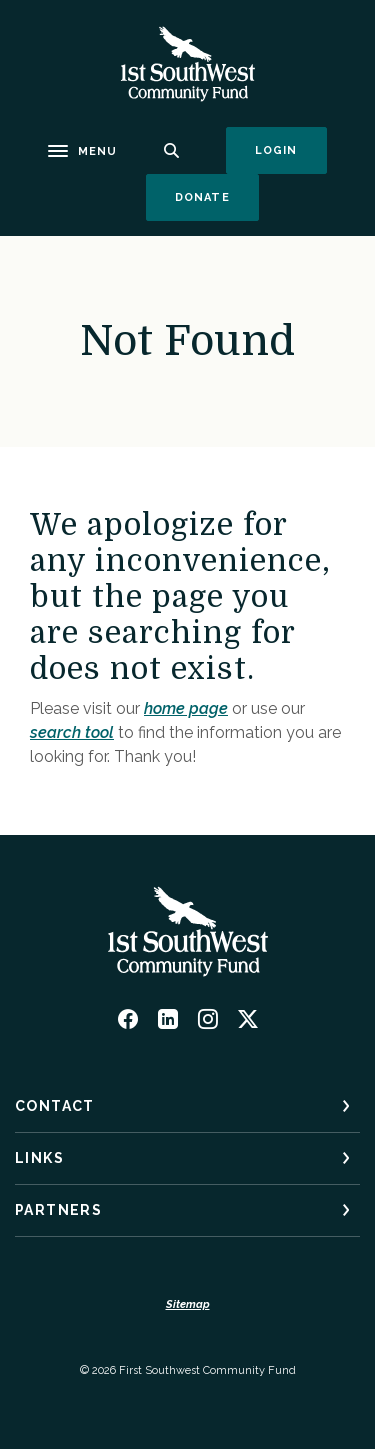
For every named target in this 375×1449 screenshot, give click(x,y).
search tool (72, 732)
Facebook (128, 1019)
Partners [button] (58, 1210)
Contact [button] (55, 1106)
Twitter (248, 1019)
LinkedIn (168, 1019)
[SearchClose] (172, 150)
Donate (217, 197)
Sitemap (188, 1304)
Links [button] (39, 1158)
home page (186, 708)
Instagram (208, 1019)
